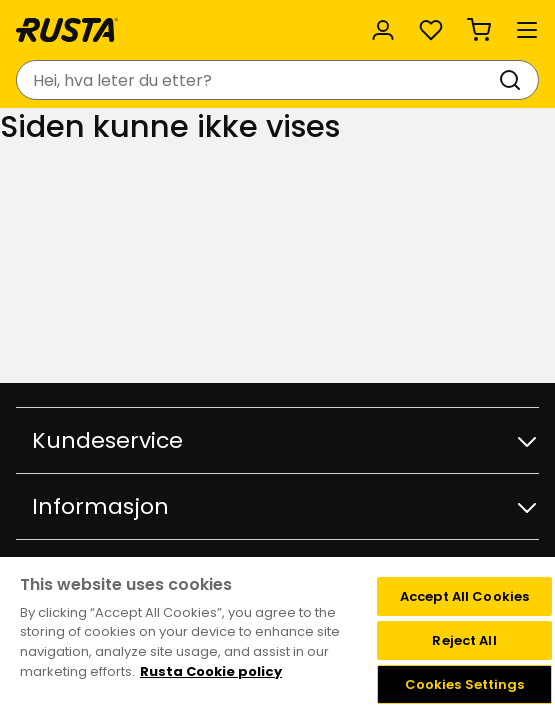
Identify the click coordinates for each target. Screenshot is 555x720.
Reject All (464, 640)
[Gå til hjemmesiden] (67, 30)
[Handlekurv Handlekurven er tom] (479, 30)
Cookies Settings (465, 684)
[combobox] (257, 80)
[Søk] (514, 80)
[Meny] (527, 30)
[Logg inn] (383, 30)
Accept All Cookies (464, 596)
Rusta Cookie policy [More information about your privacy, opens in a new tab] (211, 671)
